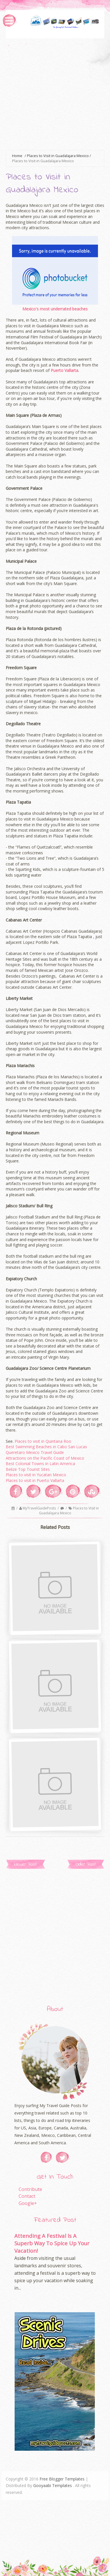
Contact (27, 2196)
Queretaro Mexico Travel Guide (35, 1452)
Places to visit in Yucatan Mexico (36, 1474)
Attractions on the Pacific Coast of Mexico (45, 1458)
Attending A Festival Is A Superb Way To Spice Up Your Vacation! (51, 2243)
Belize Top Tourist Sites (28, 1469)
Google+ (28, 2203)
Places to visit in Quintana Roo (43, 1441)
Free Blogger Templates (62, 2479)
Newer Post (25, 1864)
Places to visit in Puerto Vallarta (35, 1480)
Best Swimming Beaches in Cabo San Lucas (46, 1446)
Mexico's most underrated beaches (55, 309)
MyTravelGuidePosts (40, 1508)
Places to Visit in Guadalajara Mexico (69, 1510)
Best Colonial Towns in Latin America (40, 1463)
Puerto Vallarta (64, 370)
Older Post (86, 1864)
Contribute (30, 2189)
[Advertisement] (55, 93)
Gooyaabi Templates (52, 2485)
